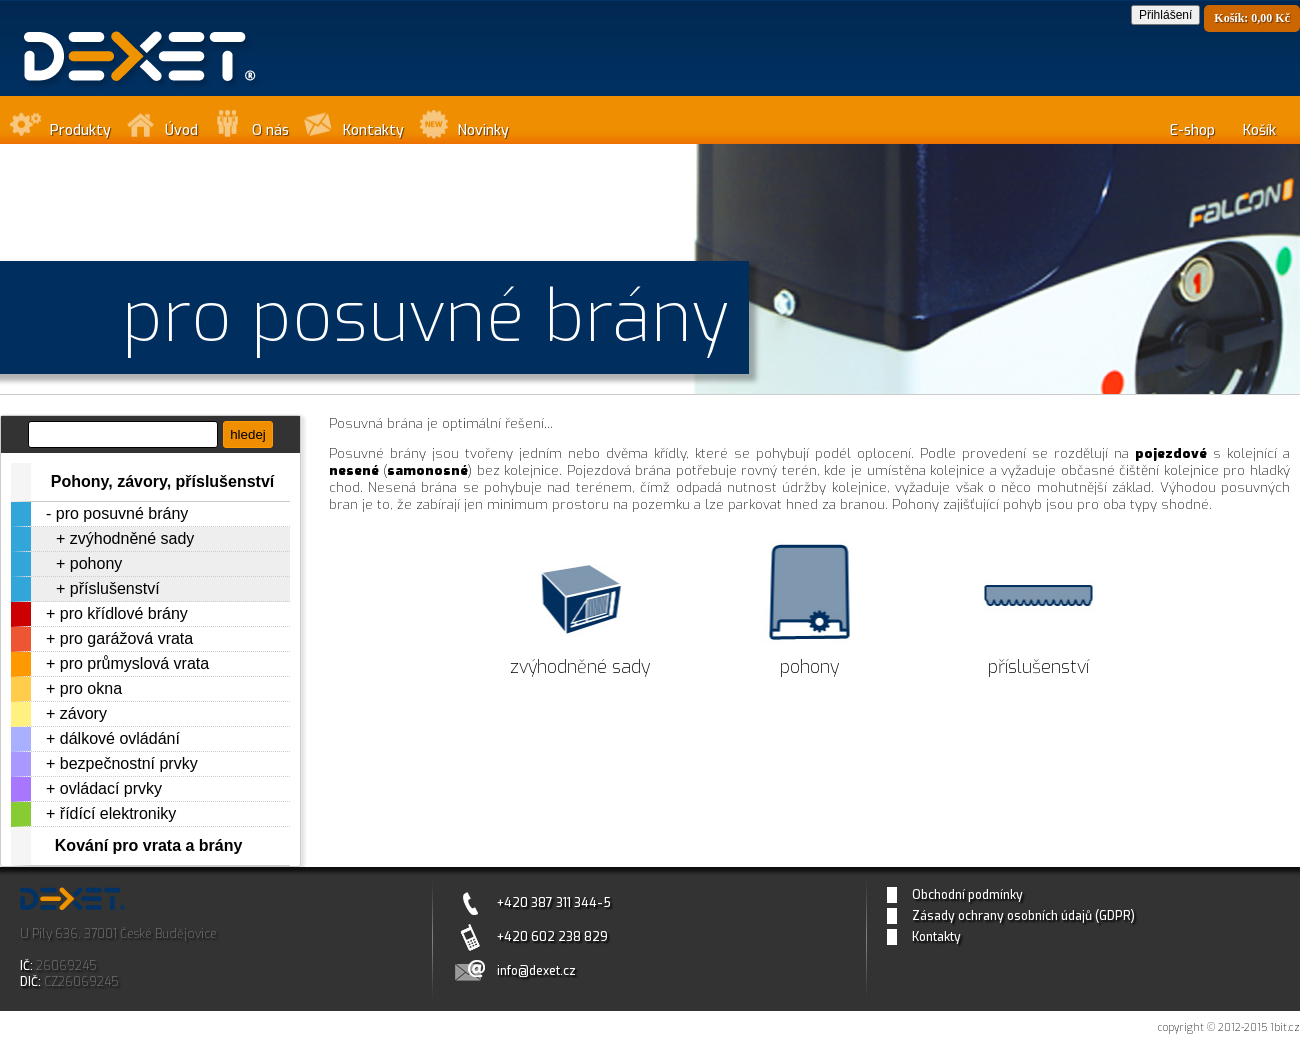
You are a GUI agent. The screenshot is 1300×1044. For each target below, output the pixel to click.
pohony (96, 563)
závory (83, 713)
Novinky (483, 130)
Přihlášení (1165, 15)
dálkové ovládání (120, 738)
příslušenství (115, 588)
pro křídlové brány (124, 613)
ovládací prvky (111, 788)
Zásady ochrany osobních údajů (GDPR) (1023, 916)
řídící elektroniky (118, 813)
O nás (270, 130)
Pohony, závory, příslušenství (162, 481)
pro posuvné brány (122, 513)
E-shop (1192, 130)
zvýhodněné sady (132, 538)
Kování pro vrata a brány (149, 845)
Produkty (80, 130)
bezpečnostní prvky (129, 763)
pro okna (91, 688)
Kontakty (373, 130)
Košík (1259, 130)
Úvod (181, 130)
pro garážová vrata (126, 638)
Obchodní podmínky (967, 895)
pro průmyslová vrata (134, 663)
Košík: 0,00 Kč (1252, 18)
